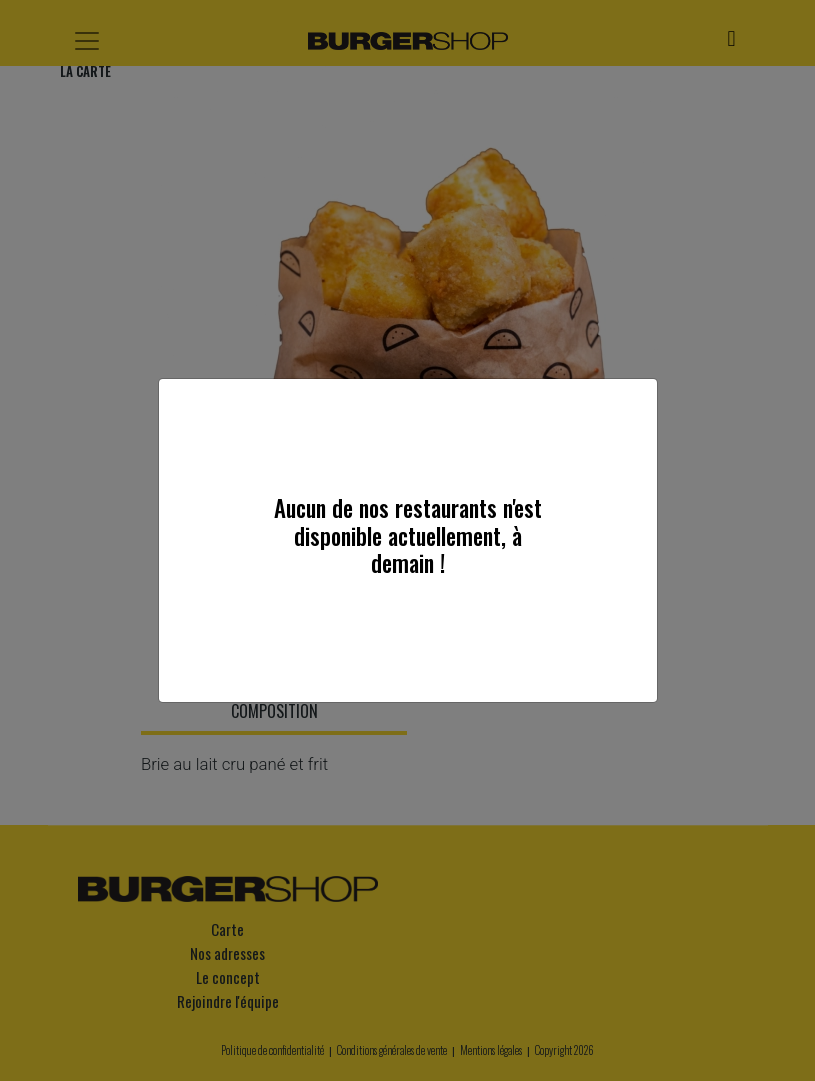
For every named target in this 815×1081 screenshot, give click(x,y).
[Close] (635, 401)
